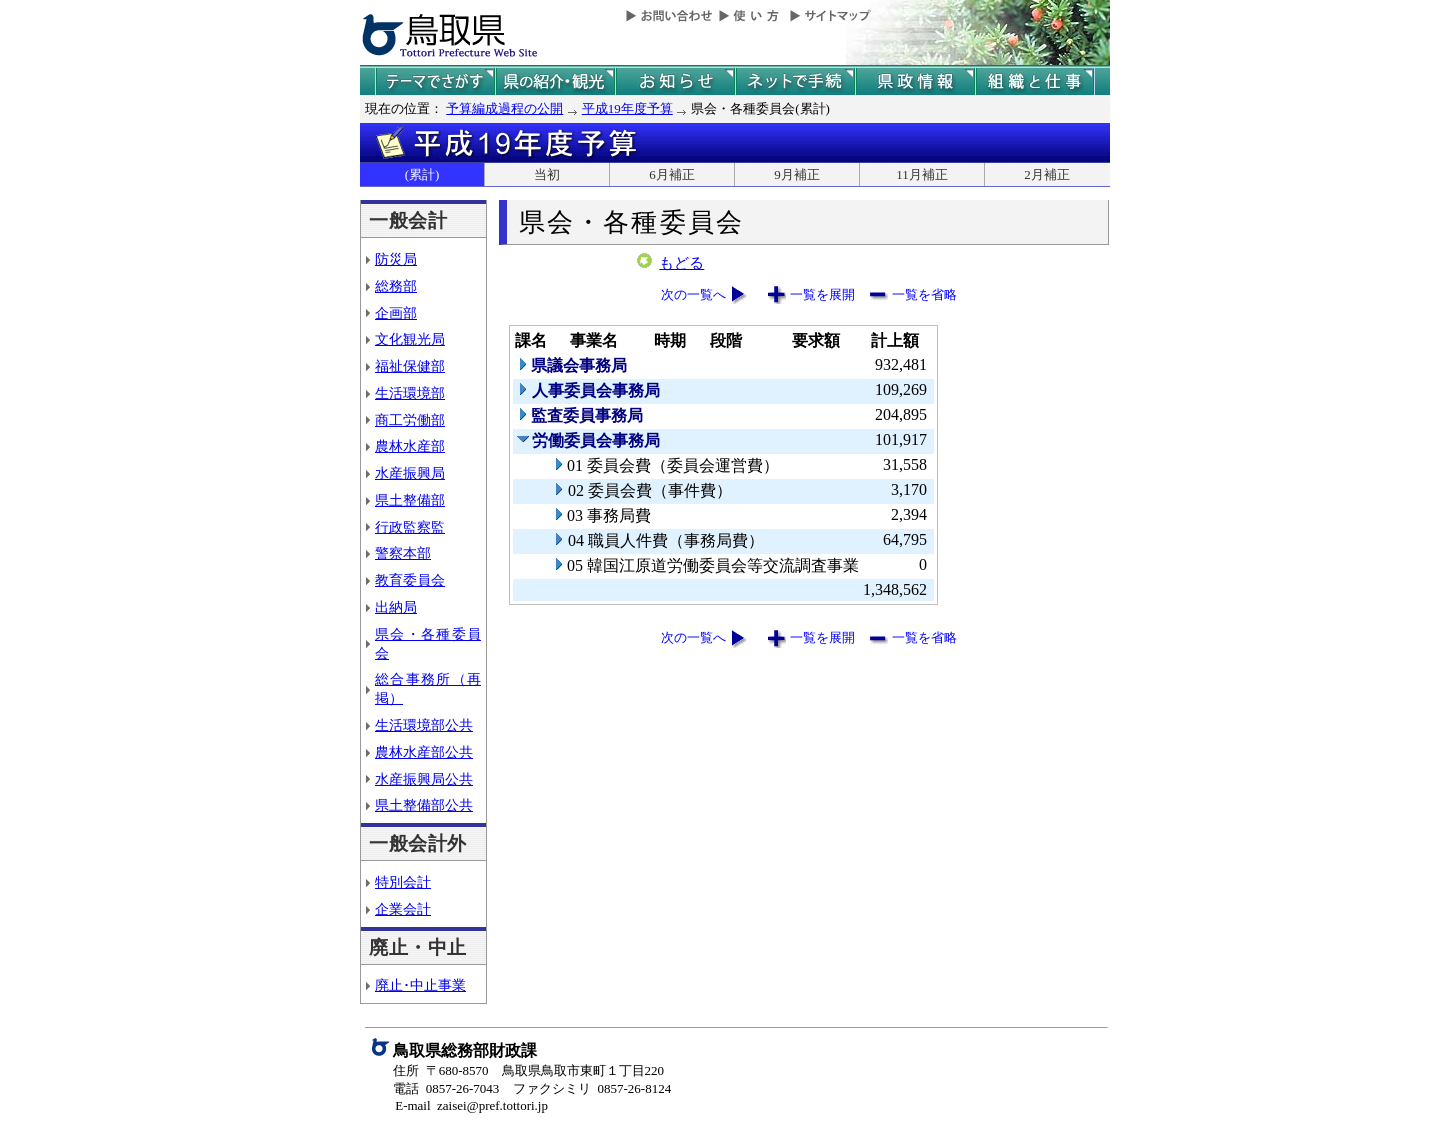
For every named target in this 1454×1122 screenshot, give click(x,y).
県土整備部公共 (424, 805)
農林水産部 (410, 446)
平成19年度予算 (627, 108)
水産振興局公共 (424, 779)
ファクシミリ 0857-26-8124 (592, 1088)
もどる (681, 263)
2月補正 (1047, 174)
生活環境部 (410, 393)
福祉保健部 (410, 366)
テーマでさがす (435, 81)
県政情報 (915, 81)
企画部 (396, 313)
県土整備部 (410, 500)
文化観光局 (410, 339)
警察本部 (403, 553)
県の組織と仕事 (1035, 81)
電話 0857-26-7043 (446, 1088)
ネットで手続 (795, 81)
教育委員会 (410, 580)
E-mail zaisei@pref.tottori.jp (471, 1105)
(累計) (422, 174)
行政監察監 (410, 527)
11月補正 (922, 174)
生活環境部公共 (424, 725)
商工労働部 (410, 420)
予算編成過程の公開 (504, 108)
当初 (547, 174)
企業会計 (403, 909)
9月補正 (797, 174)
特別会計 (403, 882)
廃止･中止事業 (420, 985)
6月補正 (672, 174)
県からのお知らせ (675, 81)
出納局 (396, 607)
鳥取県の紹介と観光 (555, 81)
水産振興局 (410, 473)
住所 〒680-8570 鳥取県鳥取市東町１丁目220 (528, 1070)
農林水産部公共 (424, 752)
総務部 (396, 286)
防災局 (396, 259)
